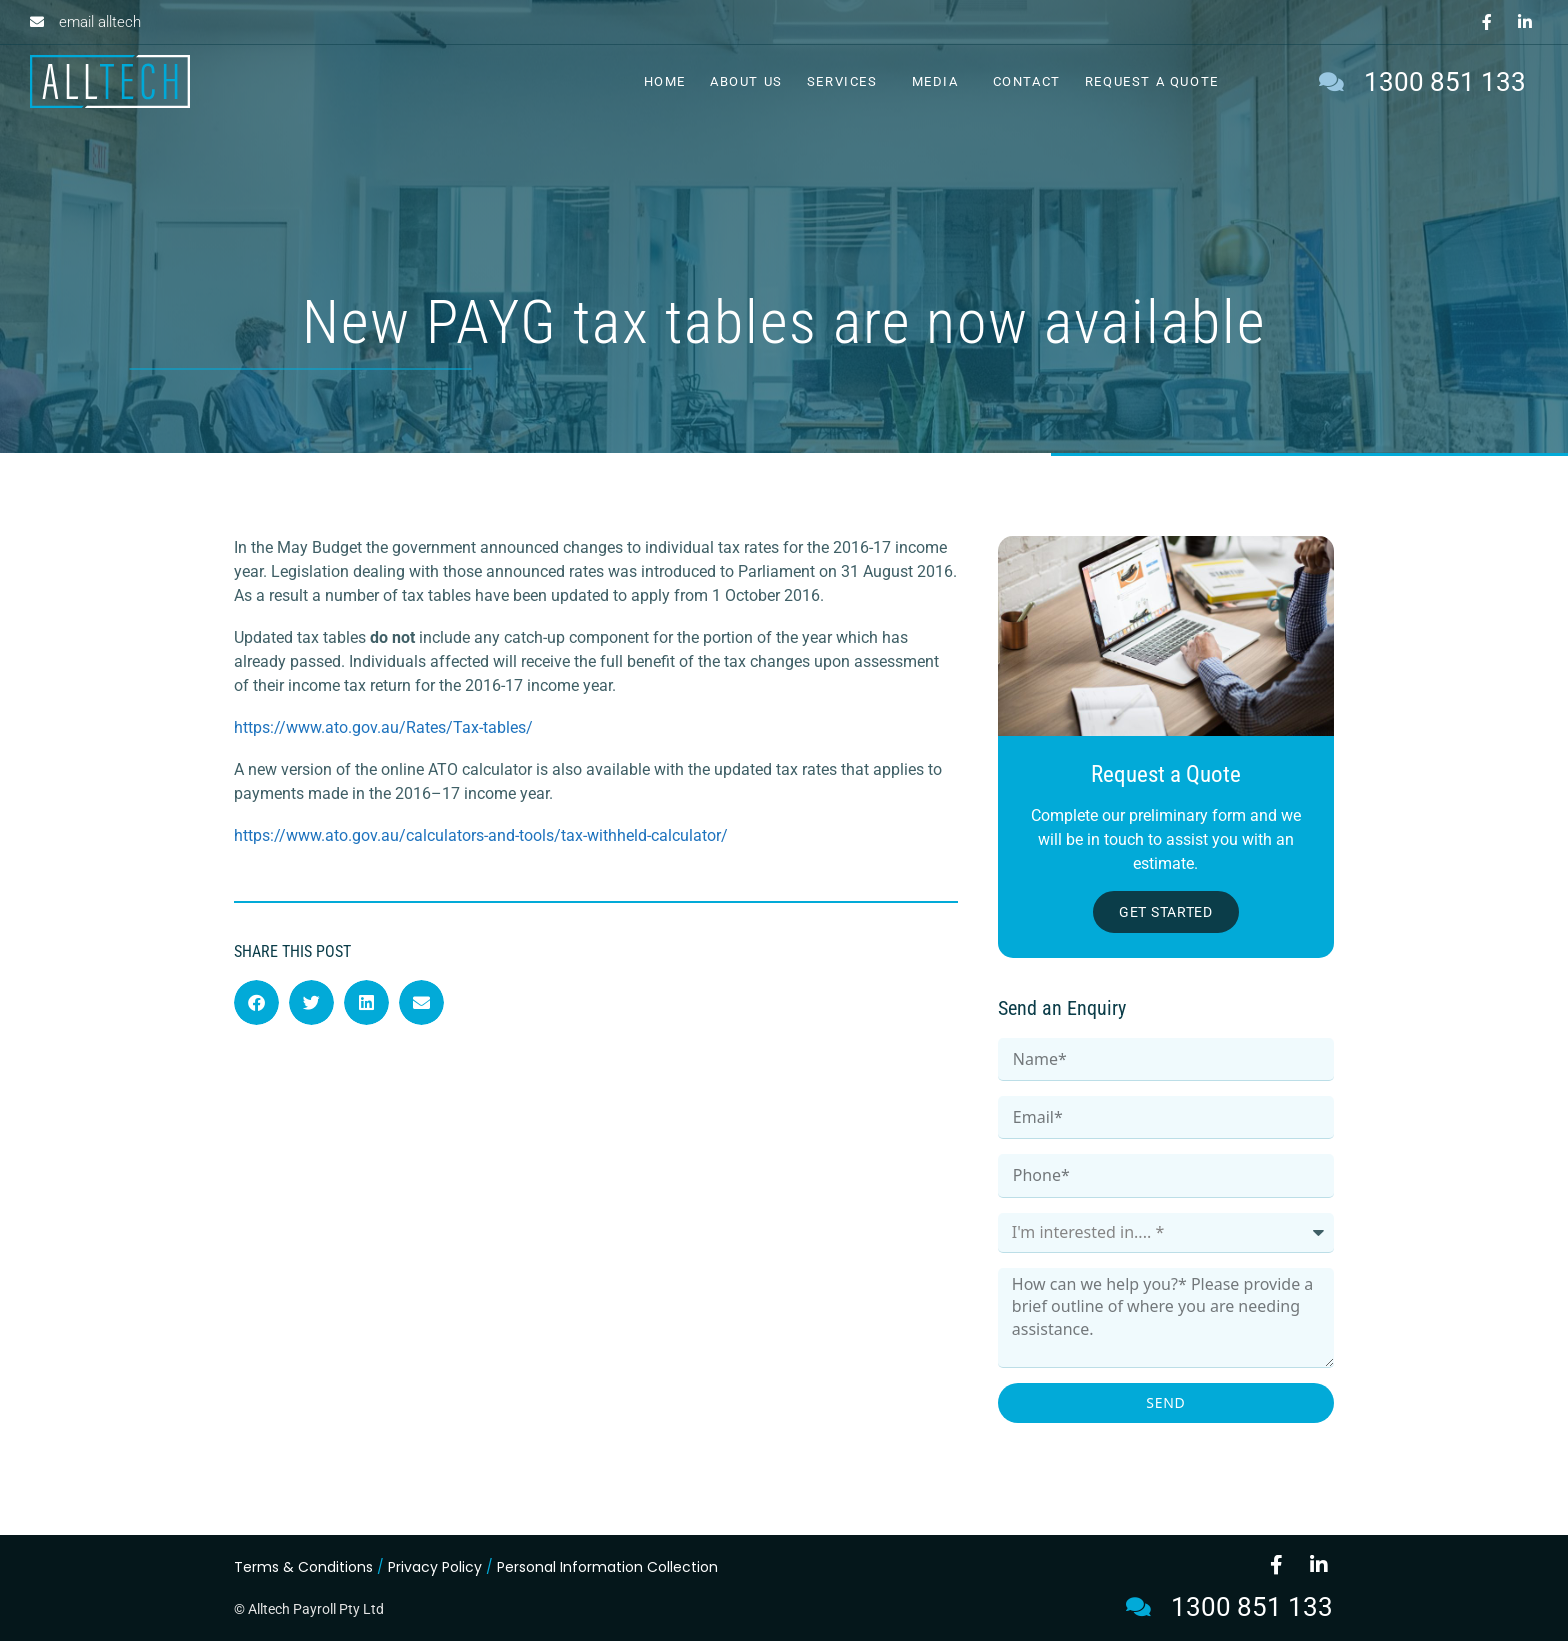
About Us (746, 81)
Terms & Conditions (303, 1573)
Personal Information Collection (607, 1573)
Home (665, 81)
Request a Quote (1152, 81)
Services (847, 82)
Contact (1027, 81)
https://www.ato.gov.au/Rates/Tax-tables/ (383, 732)
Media (940, 82)
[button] (256, 1007)
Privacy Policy (435, 1573)
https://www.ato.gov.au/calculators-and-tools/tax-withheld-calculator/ (481, 840)
